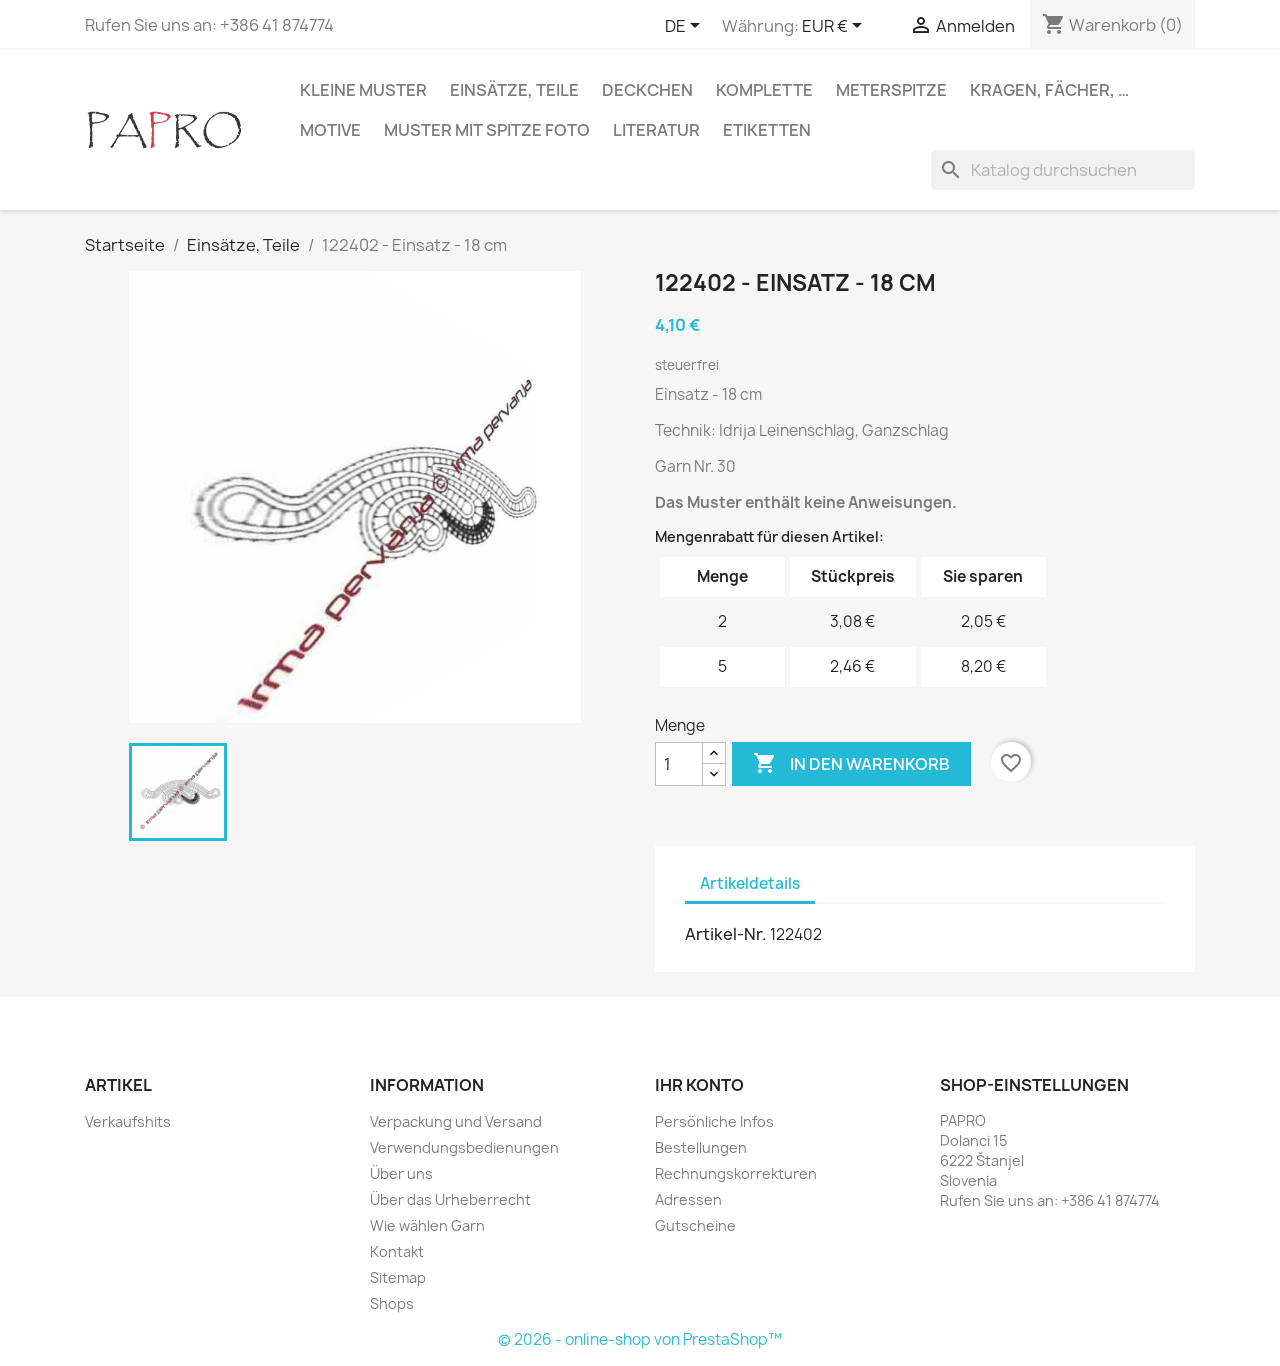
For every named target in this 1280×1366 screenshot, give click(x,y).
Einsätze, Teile (514, 90)
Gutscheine (695, 1225)
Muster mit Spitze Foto (487, 130)
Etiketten (767, 130)
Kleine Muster (363, 90)
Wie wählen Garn (427, 1225)
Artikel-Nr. (726, 934)
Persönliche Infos (714, 1121)
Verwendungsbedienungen (464, 1147)
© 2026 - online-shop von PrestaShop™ (640, 1339)
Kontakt (397, 1251)
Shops (392, 1303)
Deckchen (647, 90)
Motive (330, 130)
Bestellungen (701, 1147)
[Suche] (1063, 170)
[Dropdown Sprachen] (686, 27)
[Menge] (679, 764)
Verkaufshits (128, 1121)
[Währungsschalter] (835, 27)
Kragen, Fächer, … (1049, 90)
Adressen (688, 1199)
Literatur (656, 130)
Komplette (764, 90)
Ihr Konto (699, 1085)
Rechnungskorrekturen (736, 1173)
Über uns (401, 1173)
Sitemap (398, 1277)
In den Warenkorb (851, 764)
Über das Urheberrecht (450, 1199)
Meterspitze (891, 90)
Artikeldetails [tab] (750, 883)
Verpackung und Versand (456, 1121)
